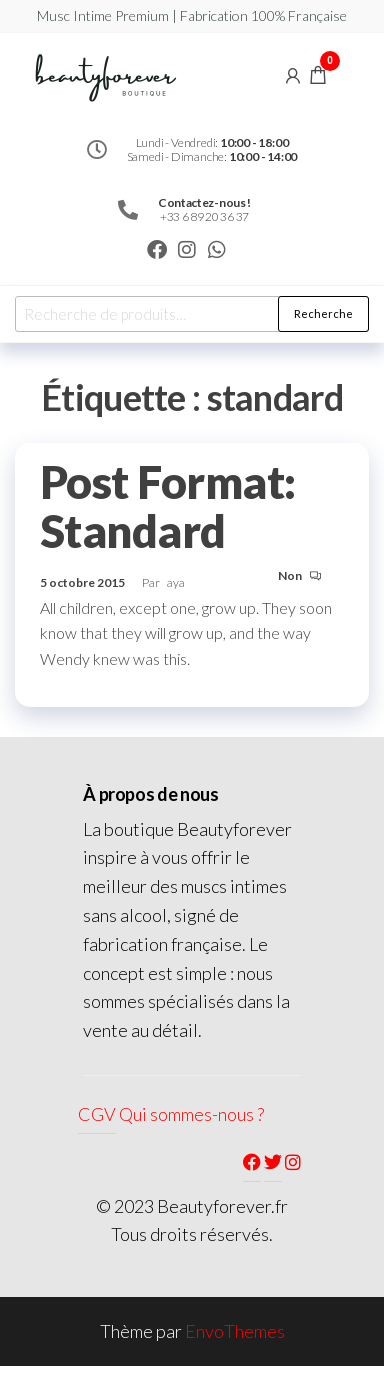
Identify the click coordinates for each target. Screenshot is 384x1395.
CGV (97, 1114)
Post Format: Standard (168, 506)
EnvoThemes (235, 1331)
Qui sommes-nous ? (191, 1114)
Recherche (323, 313)
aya (176, 582)
